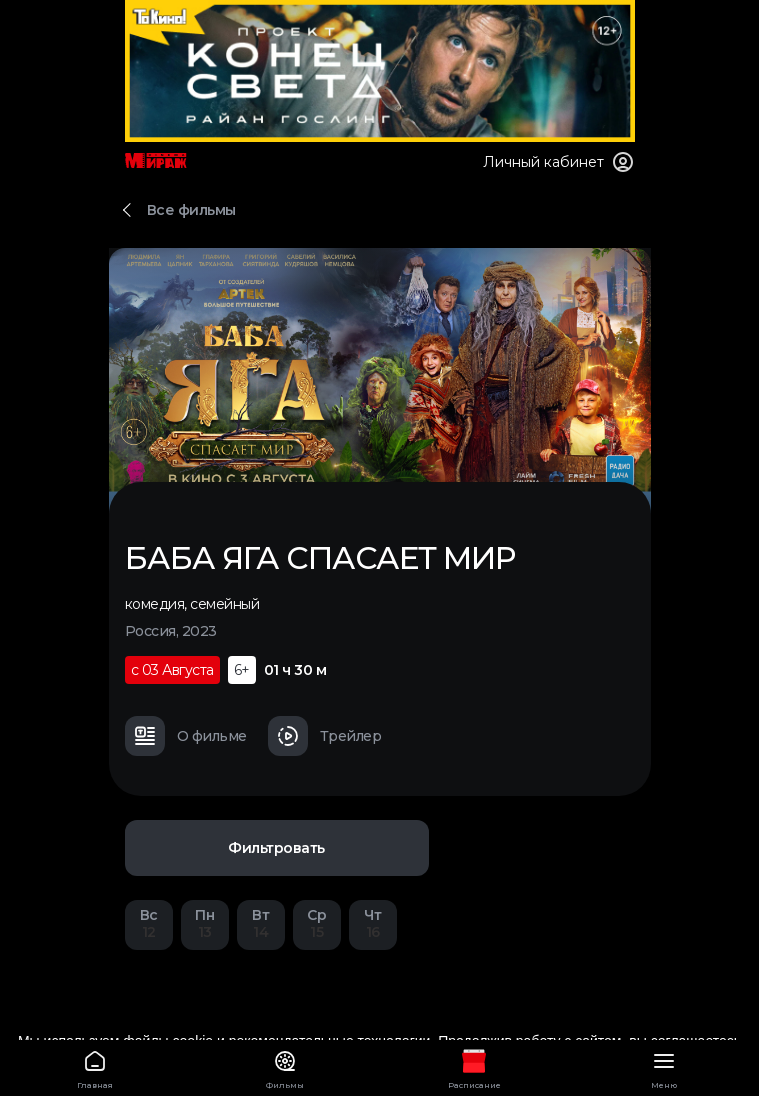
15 (317, 923)
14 (261, 923)
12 (149, 923)
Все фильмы (191, 210)
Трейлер (325, 736)
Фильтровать (276, 848)
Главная (95, 1066)
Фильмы (285, 1066)
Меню (664, 1066)
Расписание (475, 1066)
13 (205, 923)
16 (373, 923)
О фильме (186, 736)
